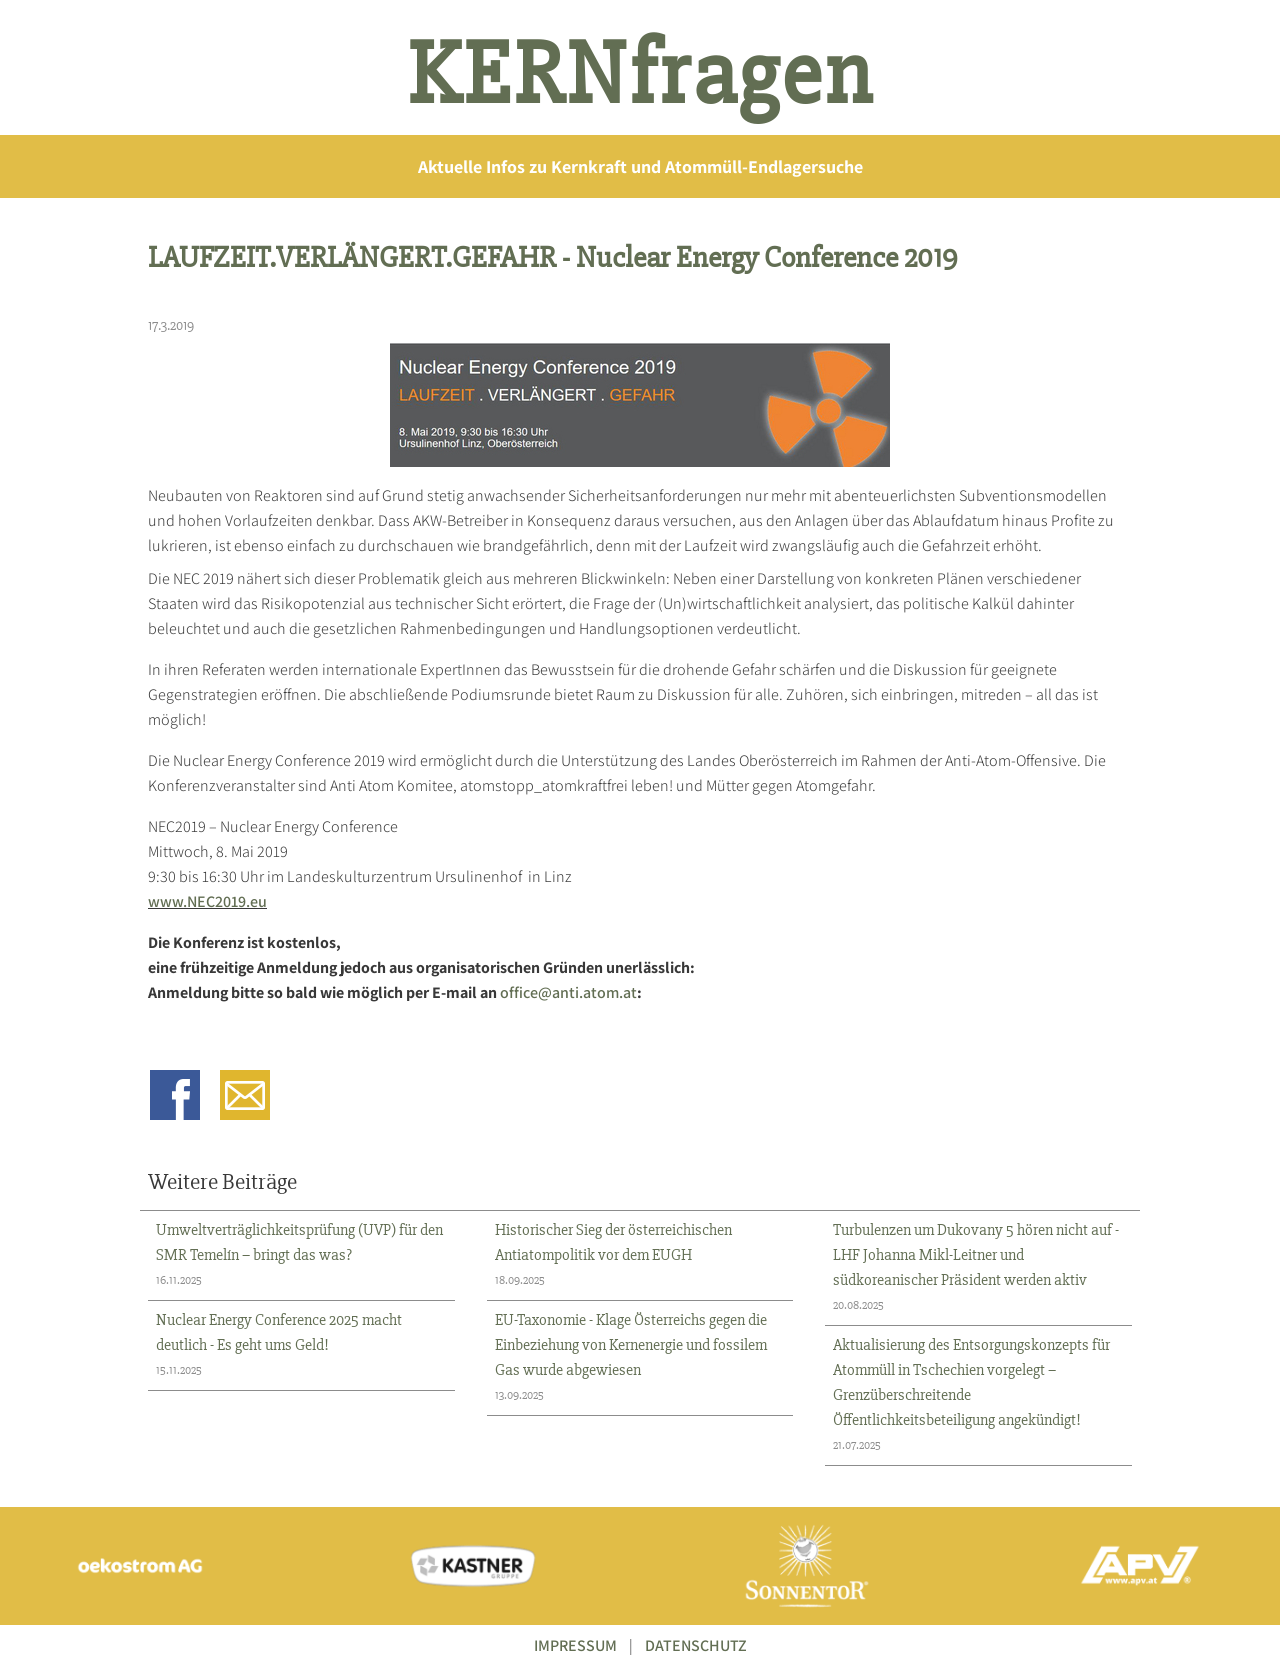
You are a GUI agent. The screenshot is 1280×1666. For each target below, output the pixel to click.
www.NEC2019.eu (207, 901)
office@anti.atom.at (568, 992)
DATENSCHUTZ (696, 1645)
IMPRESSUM (575, 1645)
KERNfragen (640, 75)
